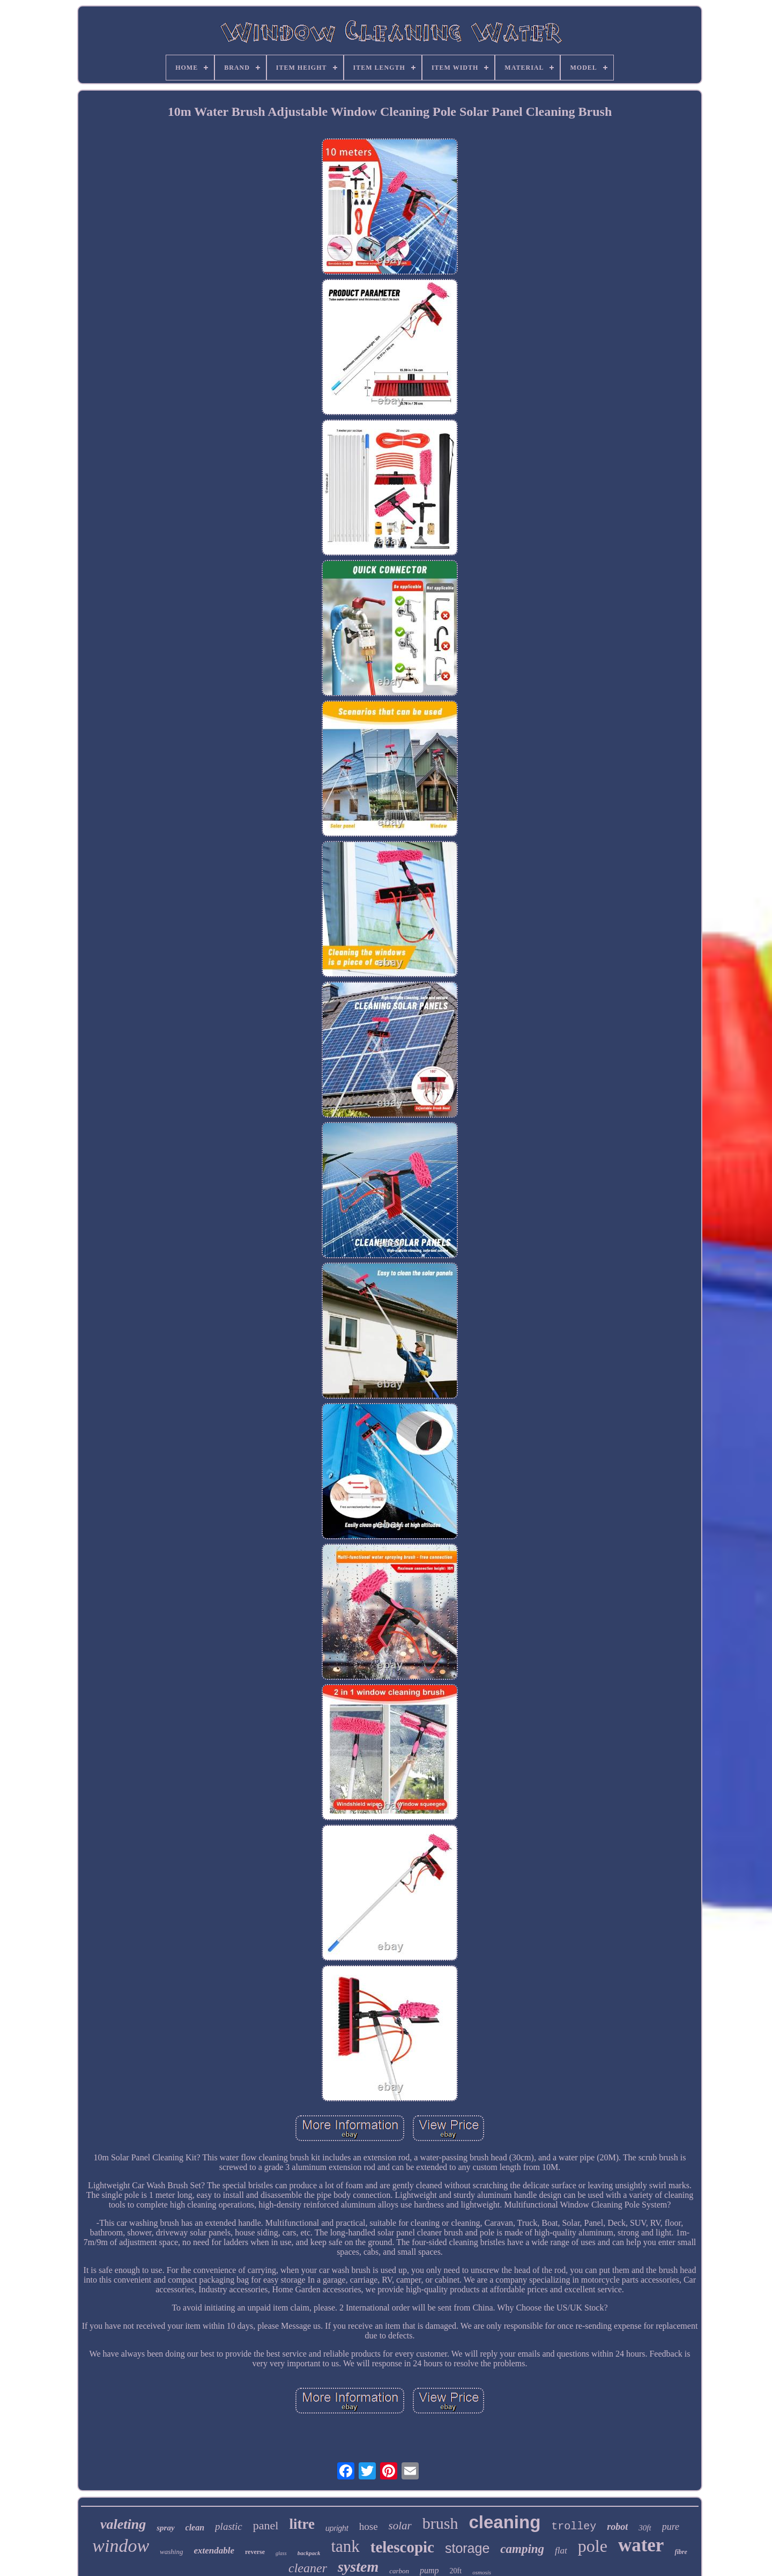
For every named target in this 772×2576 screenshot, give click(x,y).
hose (368, 2526)
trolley (573, 2526)
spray (165, 2527)
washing (171, 2552)
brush (440, 2523)
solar (400, 2525)
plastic (228, 2526)
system (358, 2566)
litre (301, 2524)
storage (467, 2548)
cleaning (504, 2522)
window (120, 2546)
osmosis (481, 2572)
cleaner (307, 2568)
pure (670, 2526)
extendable (214, 2550)
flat (561, 2550)
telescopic (402, 2547)
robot (617, 2526)
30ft (645, 2527)
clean (195, 2527)
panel (266, 2525)
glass (281, 2553)
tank (345, 2546)
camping (522, 2549)
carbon (399, 2571)
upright (336, 2528)
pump (429, 2570)
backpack (309, 2553)
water (641, 2545)
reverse (255, 2552)
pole (592, 2546)
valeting (123, 2524)
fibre (680, 2552)
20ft (456, 2571)
